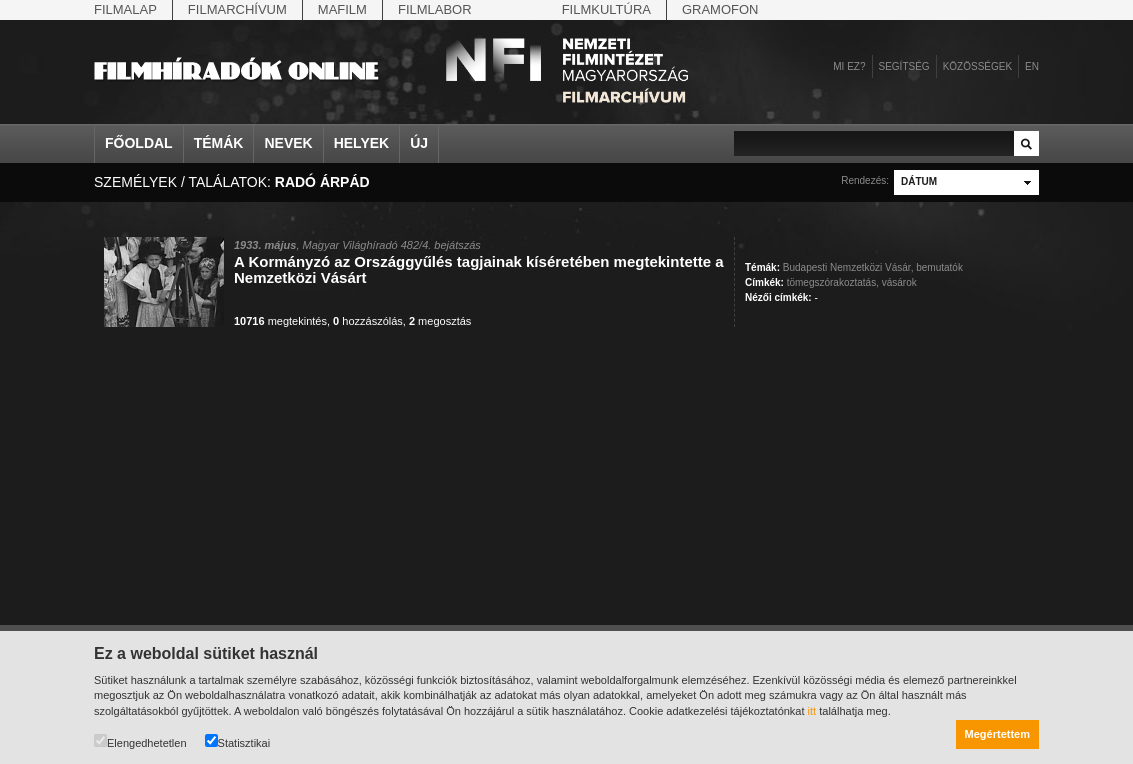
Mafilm (342, 9)
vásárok (899, 282)
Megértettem (997, 734)
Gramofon (720, 9)
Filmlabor (435, 9)
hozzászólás (368, 321)
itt (812, 711)
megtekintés (280, 321)
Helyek (362, 143)
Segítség (904, 66)
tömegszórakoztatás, (833, 282)
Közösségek (977, 66)
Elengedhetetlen (140, 741)
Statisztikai (238, 741)
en (1032, 66)
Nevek (288, 143)
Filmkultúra (606, 9)
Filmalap (125, 9)
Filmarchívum (237, 9)
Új (419, 143)
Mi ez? (849, 66)
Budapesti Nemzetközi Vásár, (848, 267)
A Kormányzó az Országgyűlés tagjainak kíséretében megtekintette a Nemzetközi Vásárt (479, 269)
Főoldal (139, 143)
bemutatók (939, 267)
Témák (219, 143)
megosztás (440, 321)
